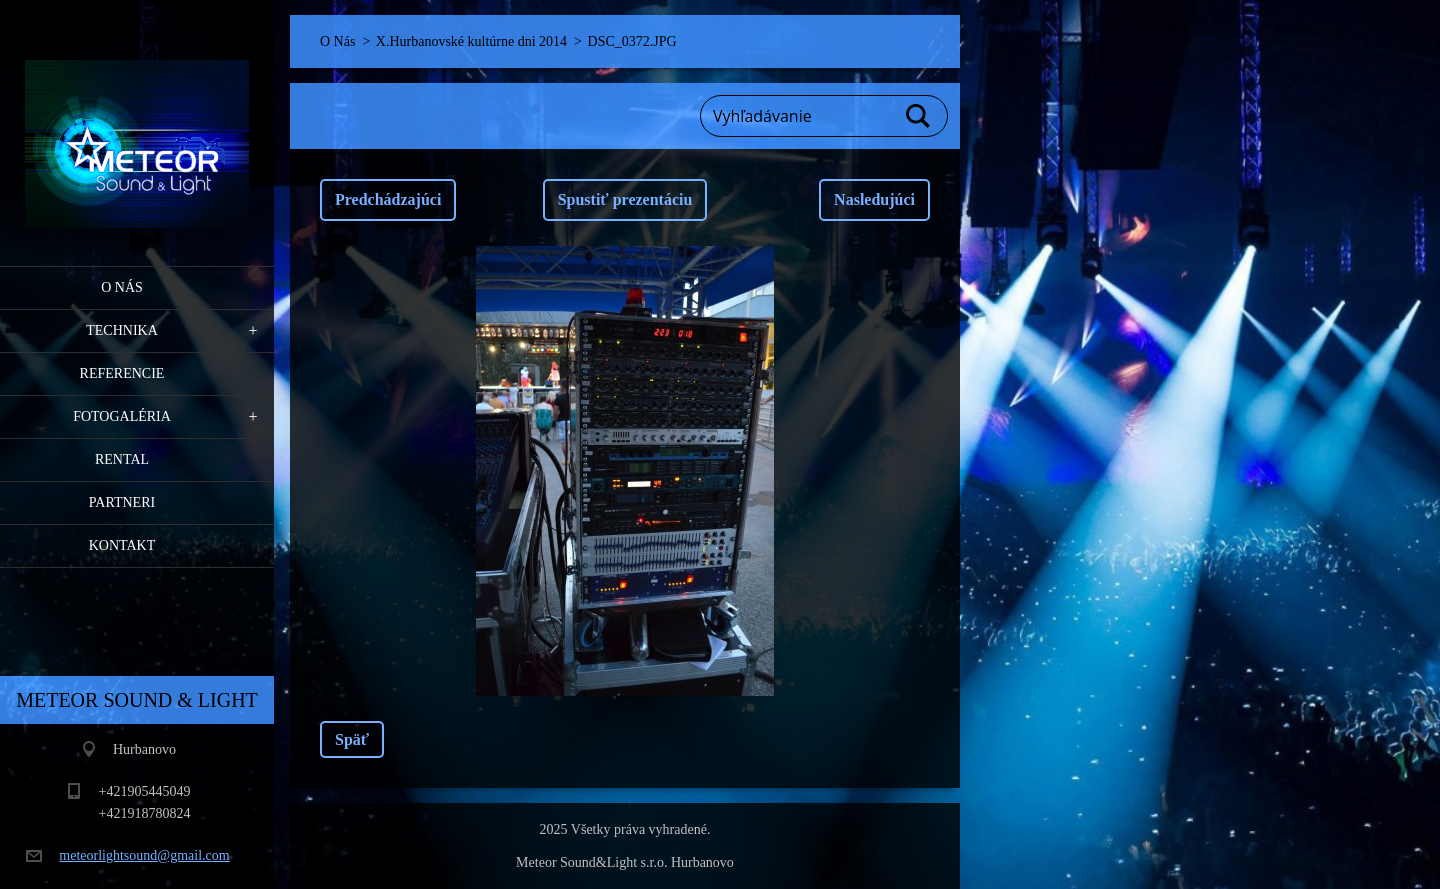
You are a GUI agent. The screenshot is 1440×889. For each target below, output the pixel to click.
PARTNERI (122, 502)
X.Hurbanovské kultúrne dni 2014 (471, 41)
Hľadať (919, 116)
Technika (122, 330)
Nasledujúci (874, 199)
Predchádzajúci (388, 199)
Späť (352, 739)
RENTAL (122, 459)
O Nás (122, 287)
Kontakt (122, 545)
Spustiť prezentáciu (625, 199)
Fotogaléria (122, 416)
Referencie (122, 373)
